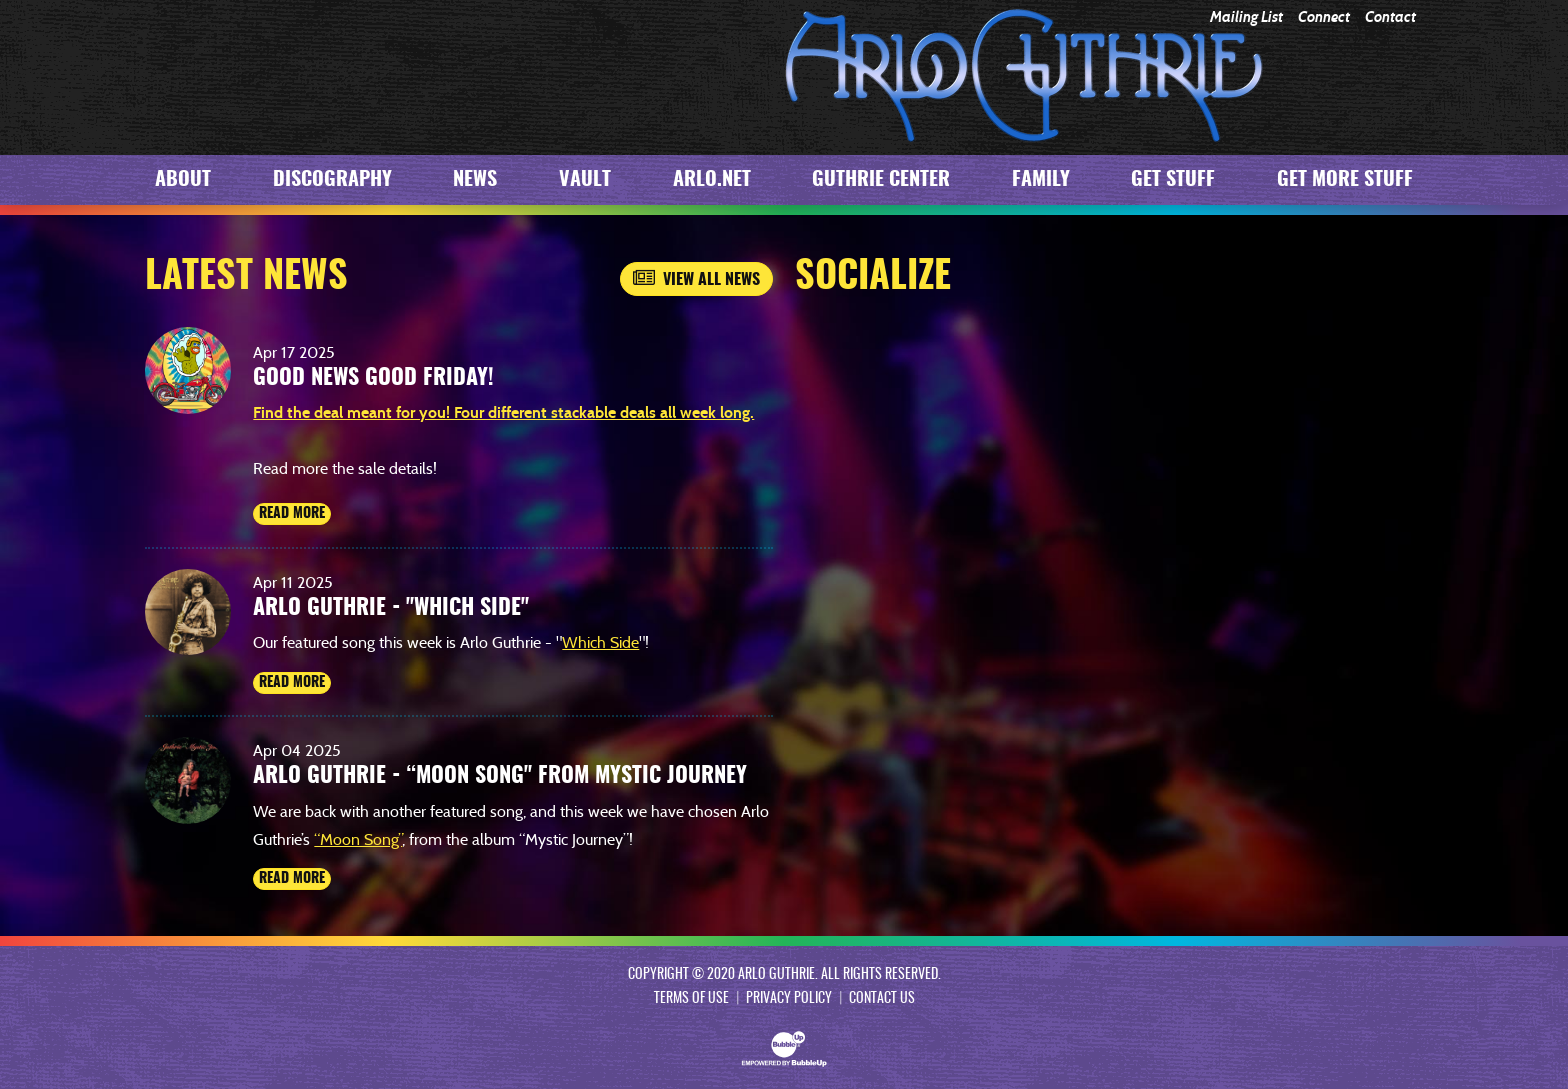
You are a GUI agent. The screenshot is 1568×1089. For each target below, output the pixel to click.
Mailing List (1246, 17)
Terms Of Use (691, 999)
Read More (292, 514)
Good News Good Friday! (373, 378)
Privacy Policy (789, 999)
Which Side (600, 642)
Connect (1324, 17)
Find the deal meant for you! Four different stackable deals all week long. (503, 412)
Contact (1390, 17)
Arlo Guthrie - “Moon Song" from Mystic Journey (500, 776)
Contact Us (882, 999)
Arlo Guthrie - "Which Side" (391, 608)
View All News (696, 278)
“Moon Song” (358, 839)
